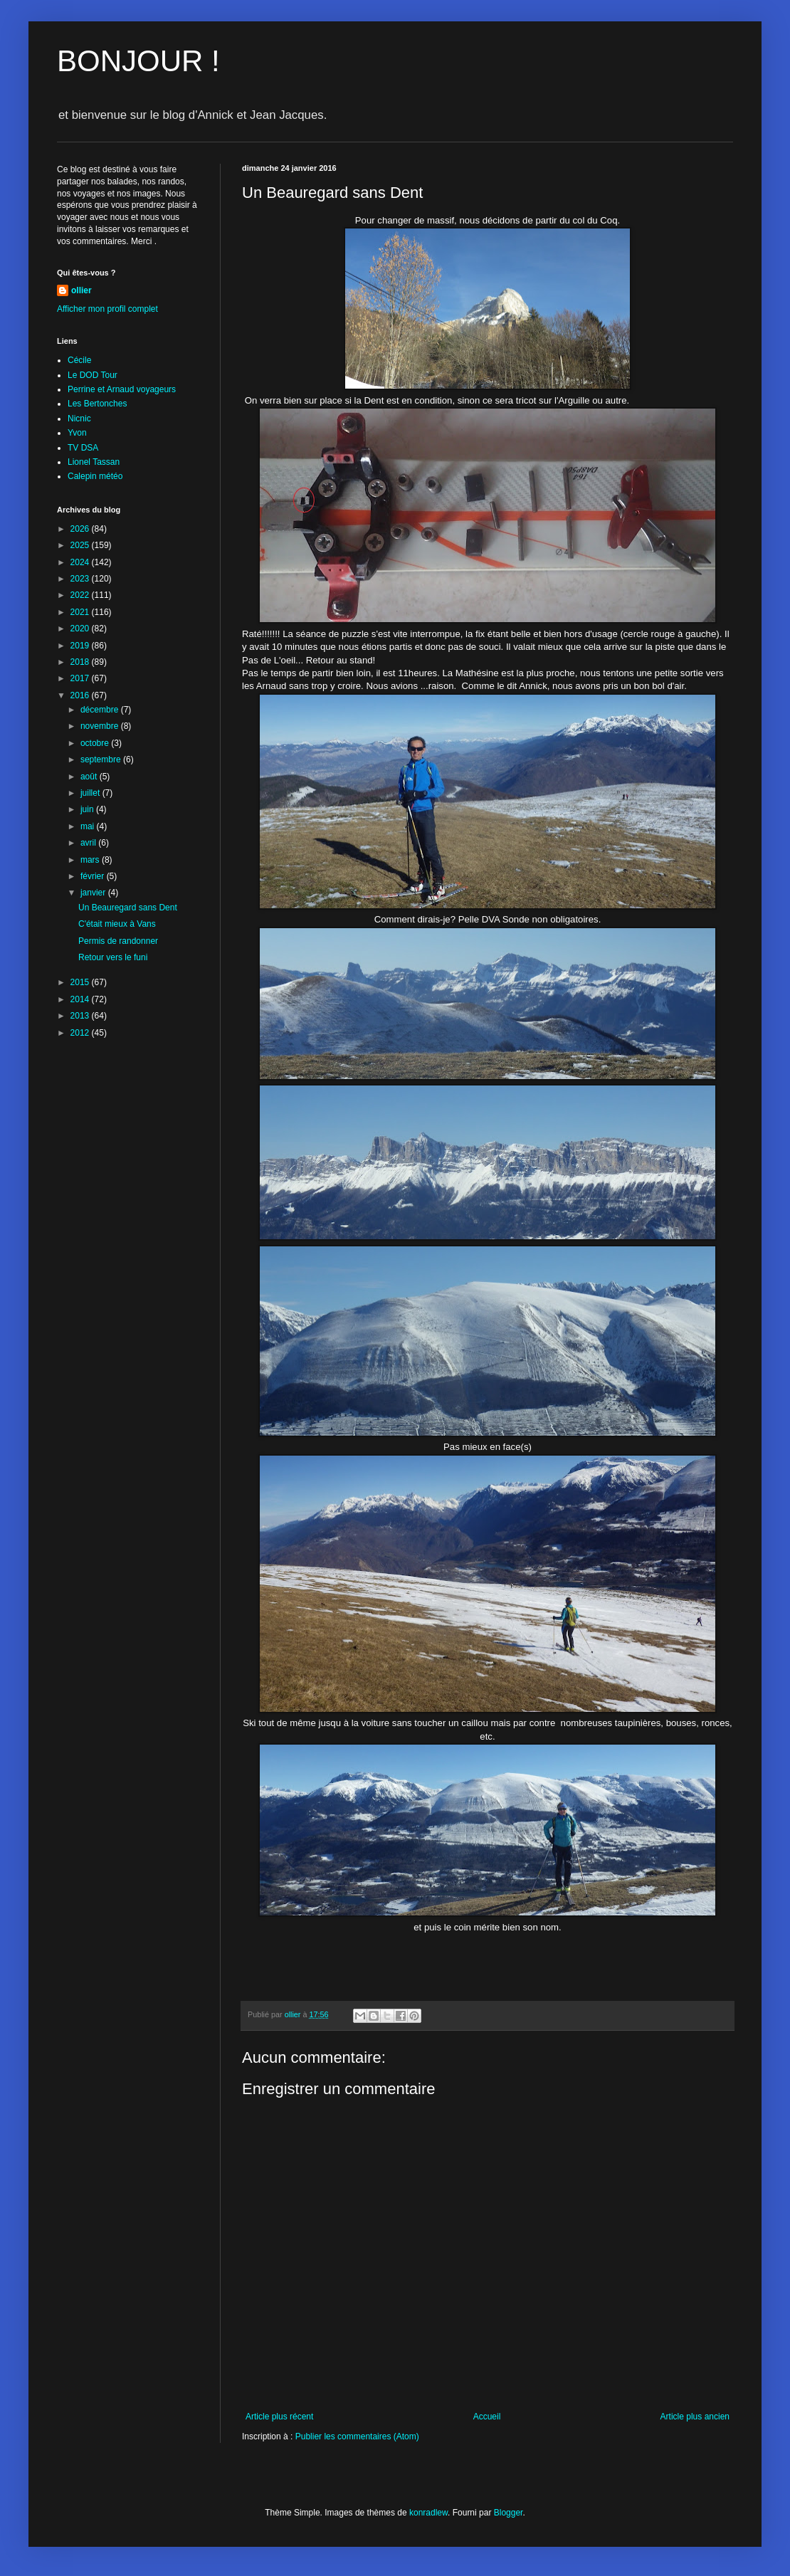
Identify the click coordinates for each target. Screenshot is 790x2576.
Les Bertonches (97, 404)
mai (88, 826)
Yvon (77, 433)
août (90, 777)
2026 (81, 529)
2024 (81, 562)
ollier (81, 290)
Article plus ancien (695, 2417)
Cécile (79, 360)
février (93, 876)
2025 (81, 545)
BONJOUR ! (138, 61)
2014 (81, 999)
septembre (101, 759)
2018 (81, 662)
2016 (81, 695)
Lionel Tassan (94, 462)
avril (89, 843)
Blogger (508, 2513)
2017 (81, 678)
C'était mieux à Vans (117, 924)
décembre (100, 710)
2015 (81, 982)
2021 (81, 612)
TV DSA (83, 448)
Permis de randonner (118, 941)
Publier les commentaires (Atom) (357, 2436)
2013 (81, 1016)
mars (91, 860)
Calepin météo (95, 476)
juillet (91, 793)
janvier (94, 893)
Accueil (487, 2417)
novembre (100, 726)
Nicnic (79, 419)
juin (88, 809)
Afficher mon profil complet (107, 309)
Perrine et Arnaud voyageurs (122, 389)
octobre (95, 743)
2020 (81, 629)
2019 (81, 646)
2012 (81, 1033)
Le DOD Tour (92, 375)
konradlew (428, 2513)
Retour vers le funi (112, 957)
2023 (81, 579)
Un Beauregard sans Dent (127, 908)
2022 (81, 595)
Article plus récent (279, 2417)
